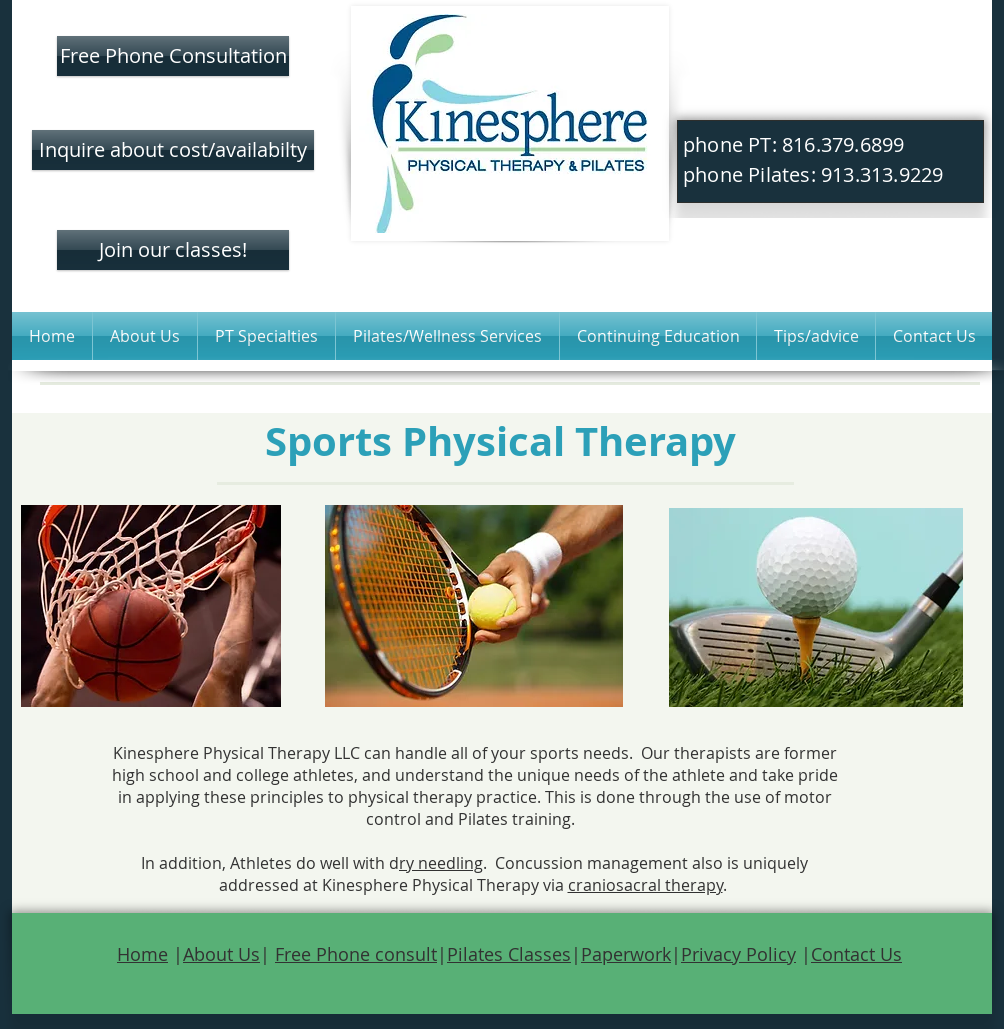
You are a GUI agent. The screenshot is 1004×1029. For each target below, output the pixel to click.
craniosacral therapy (645, 885)
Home (142, 954)
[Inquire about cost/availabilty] (173, 150)
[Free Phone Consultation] (173, 56)
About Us (221, 954)
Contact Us (856, 954)
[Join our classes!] (173, 250)
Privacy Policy (738, 954)
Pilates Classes (509, 954)
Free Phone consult (356, 954)
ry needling (441, 863)
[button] (145, 336)
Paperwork (626, 954)
